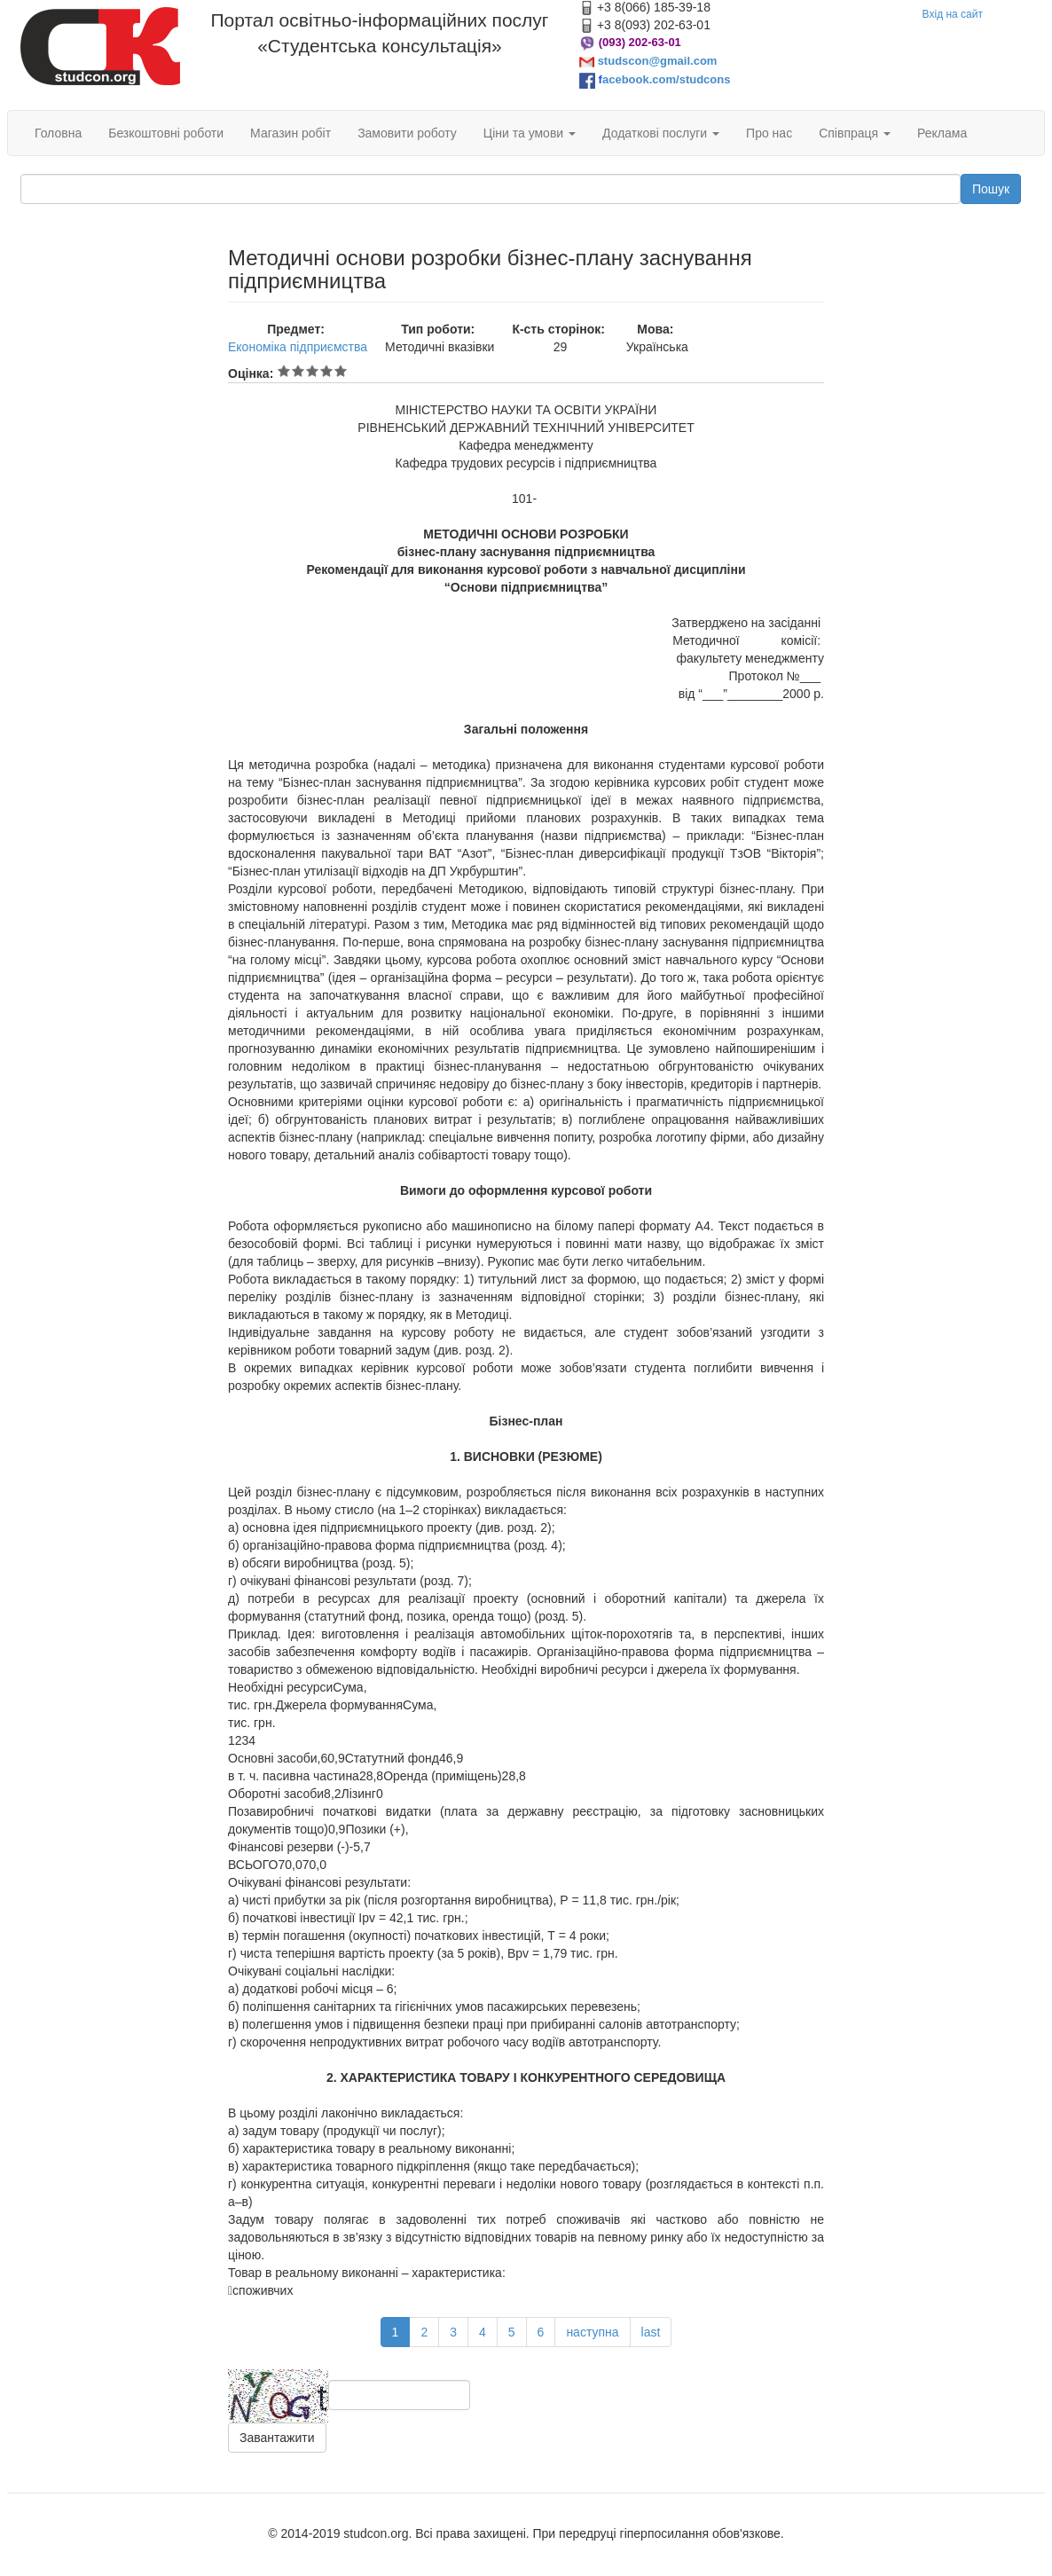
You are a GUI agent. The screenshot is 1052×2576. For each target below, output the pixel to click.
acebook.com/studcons (666, 79)
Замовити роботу (407, 133)
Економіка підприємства (297, 347)
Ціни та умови (529, 133)
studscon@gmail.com (658, 60)
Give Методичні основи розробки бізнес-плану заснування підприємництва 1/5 (284, 371)
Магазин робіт (290, 133)
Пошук (990, 189)
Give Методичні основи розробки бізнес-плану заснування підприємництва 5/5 (341, 371)
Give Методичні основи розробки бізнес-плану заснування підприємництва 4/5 (326, 371)
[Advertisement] (110, 335)
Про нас (769, 133)
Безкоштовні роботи (166, 133)
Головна (58, 133)
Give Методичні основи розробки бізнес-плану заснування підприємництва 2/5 (298, 371)
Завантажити (277, 2438)
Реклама (942, 133)
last (651, 2332)
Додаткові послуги (660, 133)
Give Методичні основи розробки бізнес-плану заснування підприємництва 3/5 (312, 371)
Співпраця (855, 133)
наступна (592, 2332)
